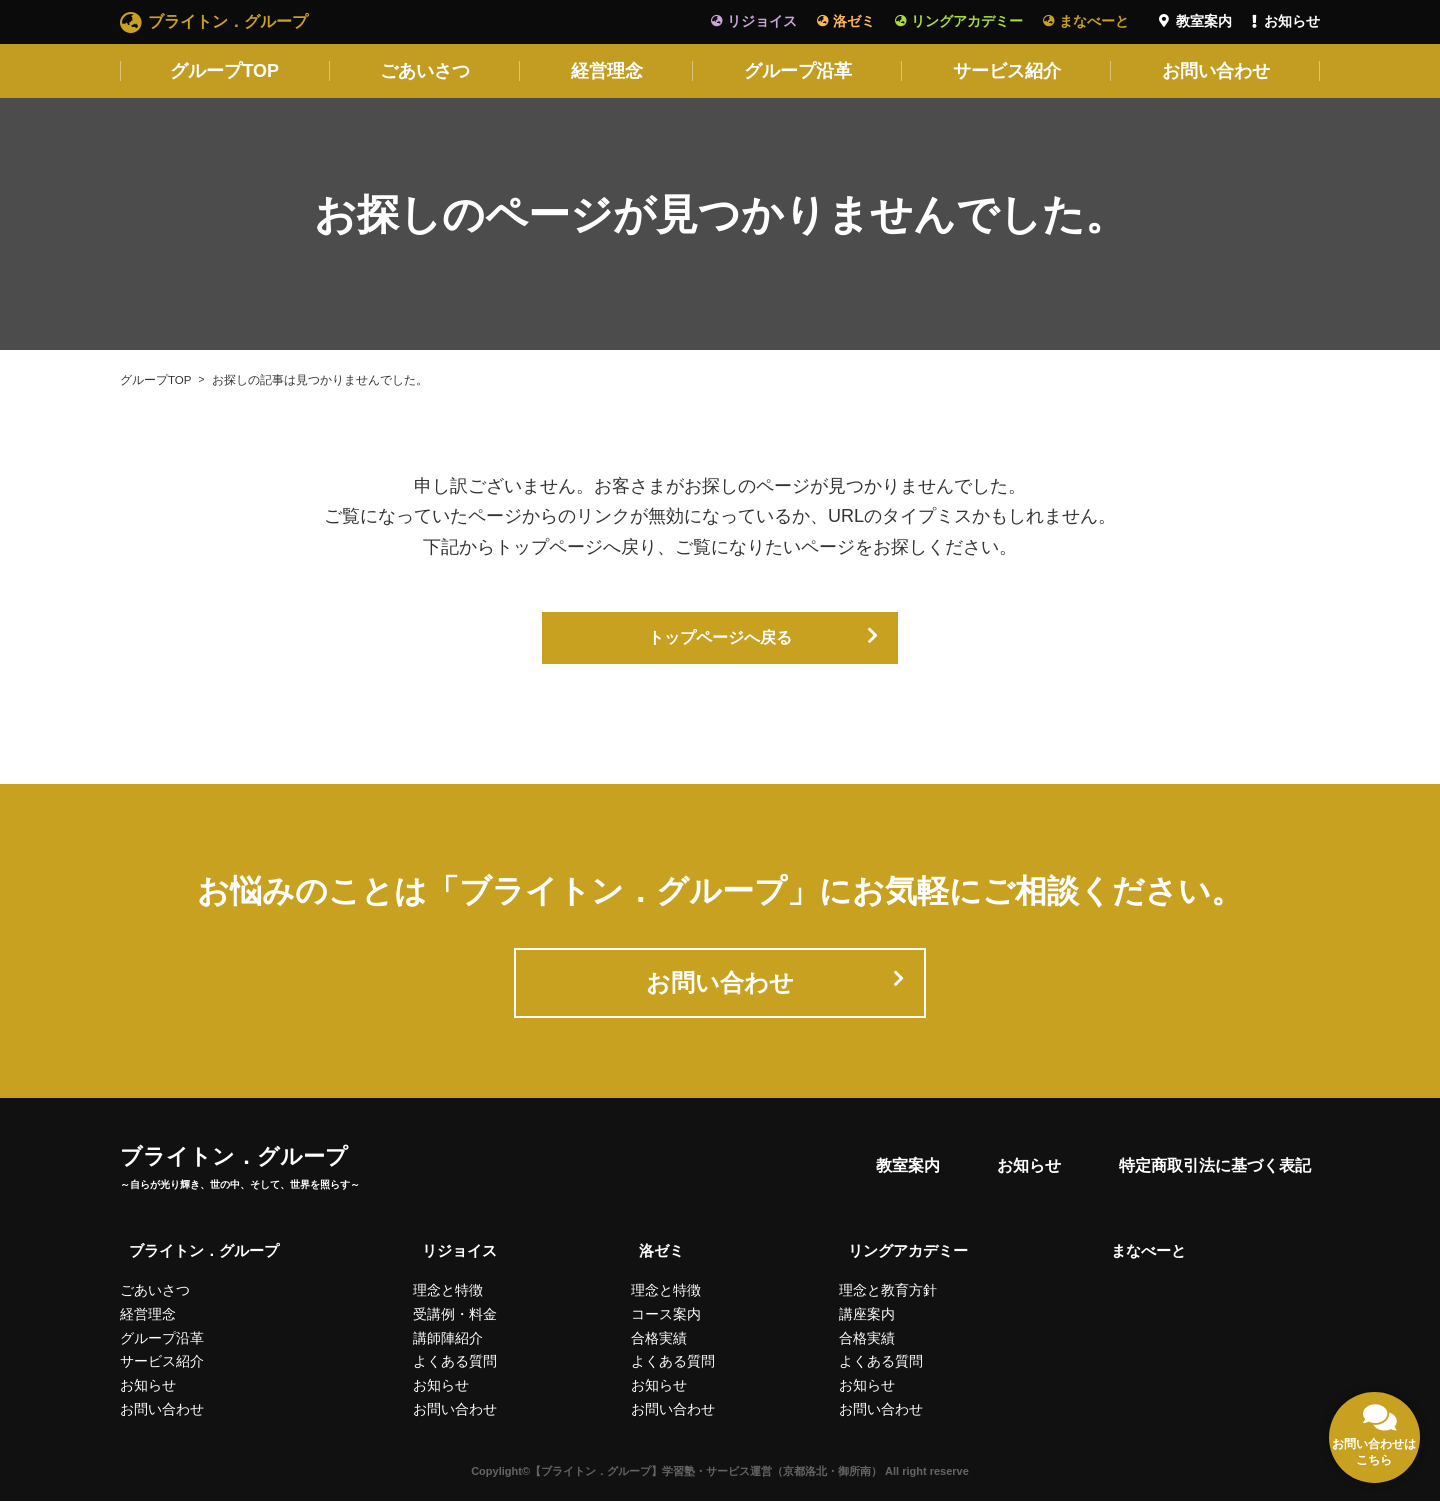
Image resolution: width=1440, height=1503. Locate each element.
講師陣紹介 (448, 1340)
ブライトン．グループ (228, 21)
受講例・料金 (455, 1317)
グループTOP (224, 71)
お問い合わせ (1216, 71)
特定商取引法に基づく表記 (1212, 1175)
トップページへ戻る (720, 639)
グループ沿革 (798, 71)
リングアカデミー (967, 21)
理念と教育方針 (895, 1293)
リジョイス (762, 21)
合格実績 (658, 1340)
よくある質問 (455, 1364)
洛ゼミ (854, 21)
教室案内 (1204, 21)
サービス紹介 (1007, 71)
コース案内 (665, 1317)
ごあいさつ (425, 71)
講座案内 (874, 1317)
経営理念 (607, 71)
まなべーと (1094, 21)
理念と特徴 (448, 1293)
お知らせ (1292, 21)
